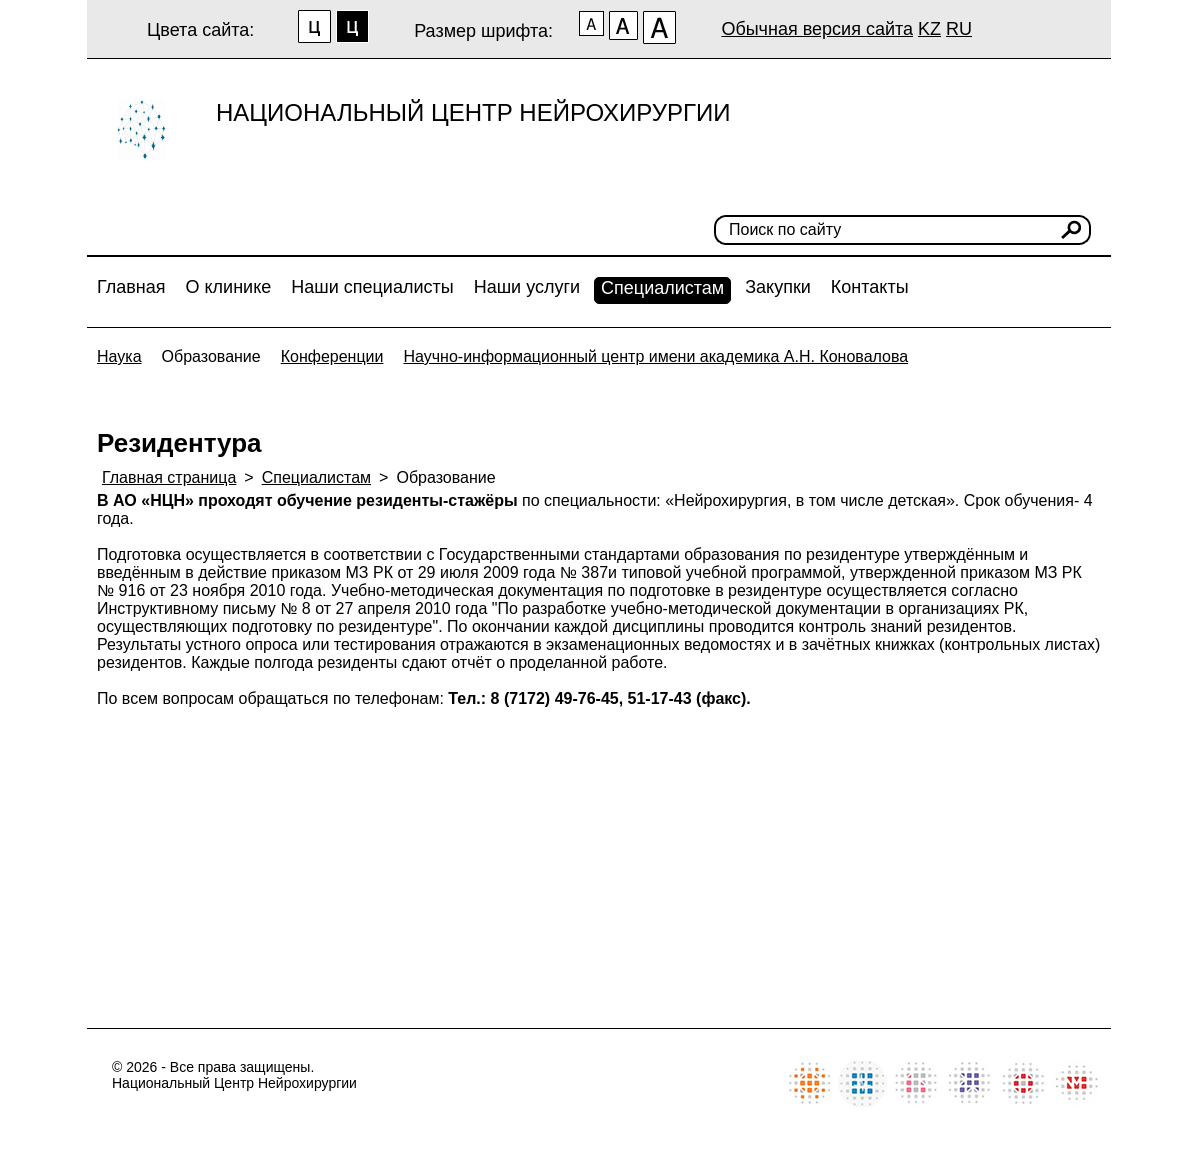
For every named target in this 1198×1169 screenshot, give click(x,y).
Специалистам (662, 288)
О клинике (229, 287)
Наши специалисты (372, 287)
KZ (929, 29)
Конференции (332, 356)
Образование (211, 356)
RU (959, 29)
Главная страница (169, 477)
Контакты (870, 287)
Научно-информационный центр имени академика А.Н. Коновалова (656, 356)
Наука (119, 356)
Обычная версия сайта (817, 29)
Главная (131, 287)
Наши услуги (527, 287)
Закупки (778, 287)
